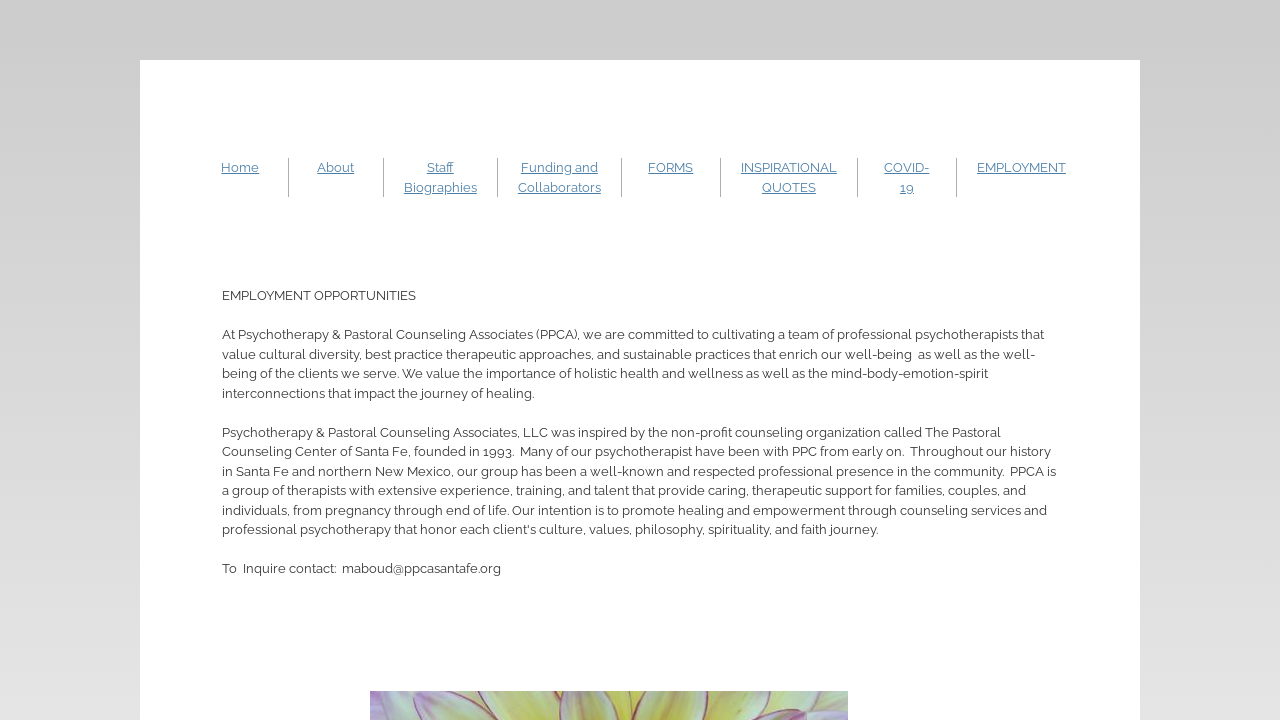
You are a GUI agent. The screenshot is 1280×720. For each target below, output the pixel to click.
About (335, 167)
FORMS (670, 167)
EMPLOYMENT (1021, 167)
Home (240, 167)
